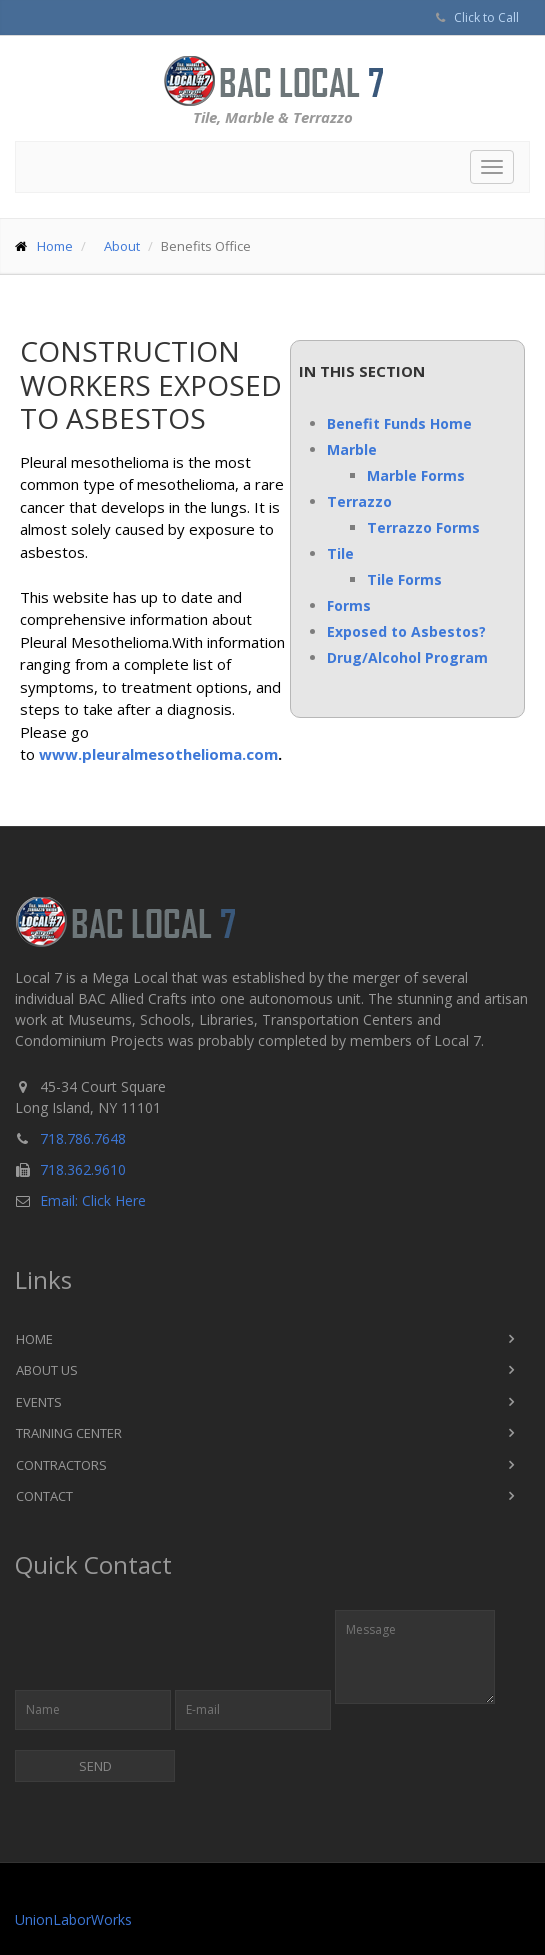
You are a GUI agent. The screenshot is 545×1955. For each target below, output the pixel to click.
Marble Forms (416, 475)
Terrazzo (359, 501)
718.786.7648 (83, 1138)
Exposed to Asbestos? (406, 631)
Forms (349, 605)
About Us (47, 1370)
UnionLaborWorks (73, 1919)
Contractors (61, 1465)
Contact (44, 1496)
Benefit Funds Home (399, 423)
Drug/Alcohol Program (407, 657)
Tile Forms (404, 579)
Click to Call (486, 17)
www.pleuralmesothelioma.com (158, 754)
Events (39, 1402)
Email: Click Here (93, 1200)
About (122, 246)
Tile (340, 553)
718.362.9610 (83, 1169)
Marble (352, 449)
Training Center (69, 1433)
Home (55, 246)
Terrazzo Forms (423, 527)
